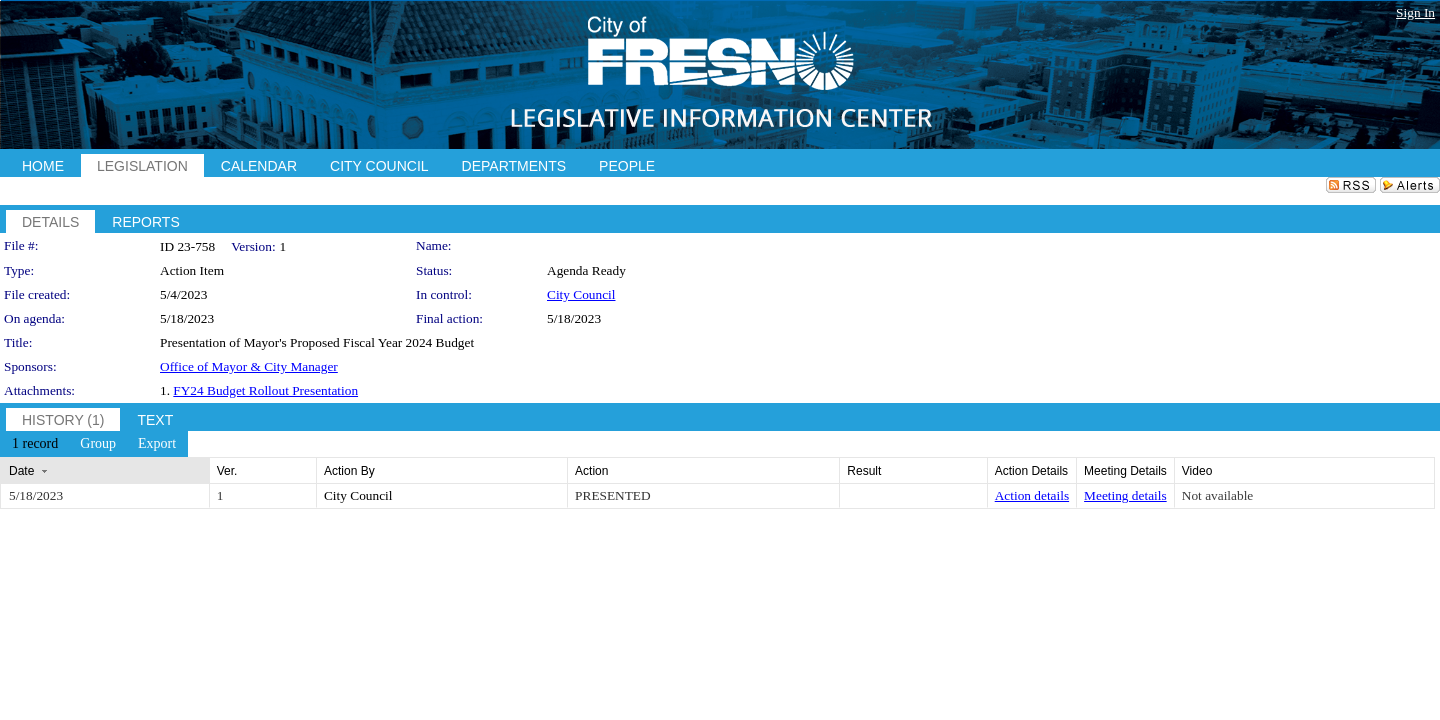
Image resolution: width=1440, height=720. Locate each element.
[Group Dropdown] (98, 444)
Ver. (227, 471)
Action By (349, 471)
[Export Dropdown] (157, 444)
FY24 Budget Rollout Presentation (265, 390)
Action (591, 471)
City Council (581, 294)
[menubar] (94, 444)
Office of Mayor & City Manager (249, 366)
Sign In (1415, 12)
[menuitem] (35, 444)
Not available (1217, 495)
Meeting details (1125, 495)
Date (21, 471)
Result (864, 471)
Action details (1032, 495)
